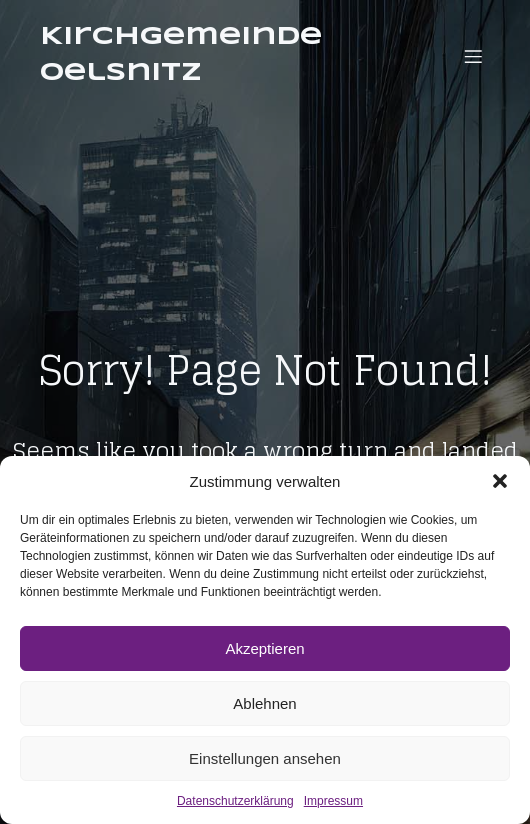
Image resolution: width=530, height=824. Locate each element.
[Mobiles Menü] (473, 56)
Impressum (333, 801)
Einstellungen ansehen (265, 758)
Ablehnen (264, 703)
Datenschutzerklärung (235, 801)
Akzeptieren (264, 648)
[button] (500, 481)
